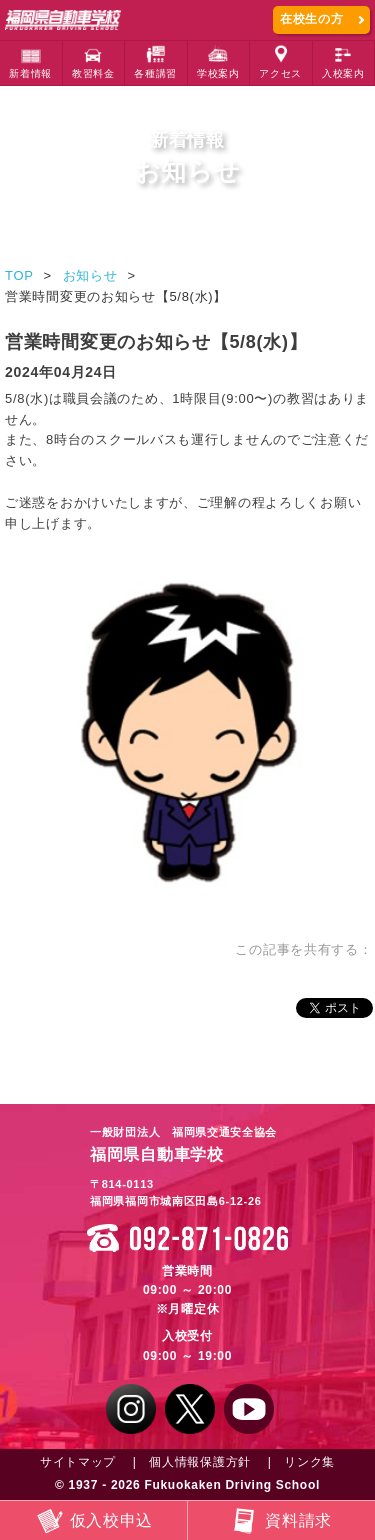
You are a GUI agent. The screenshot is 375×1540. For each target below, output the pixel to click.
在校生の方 (312, 19)
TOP (19, 275)
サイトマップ (78, 1462)
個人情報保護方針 (200, 1462)
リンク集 (309, 1462)
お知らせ (90, 275)
